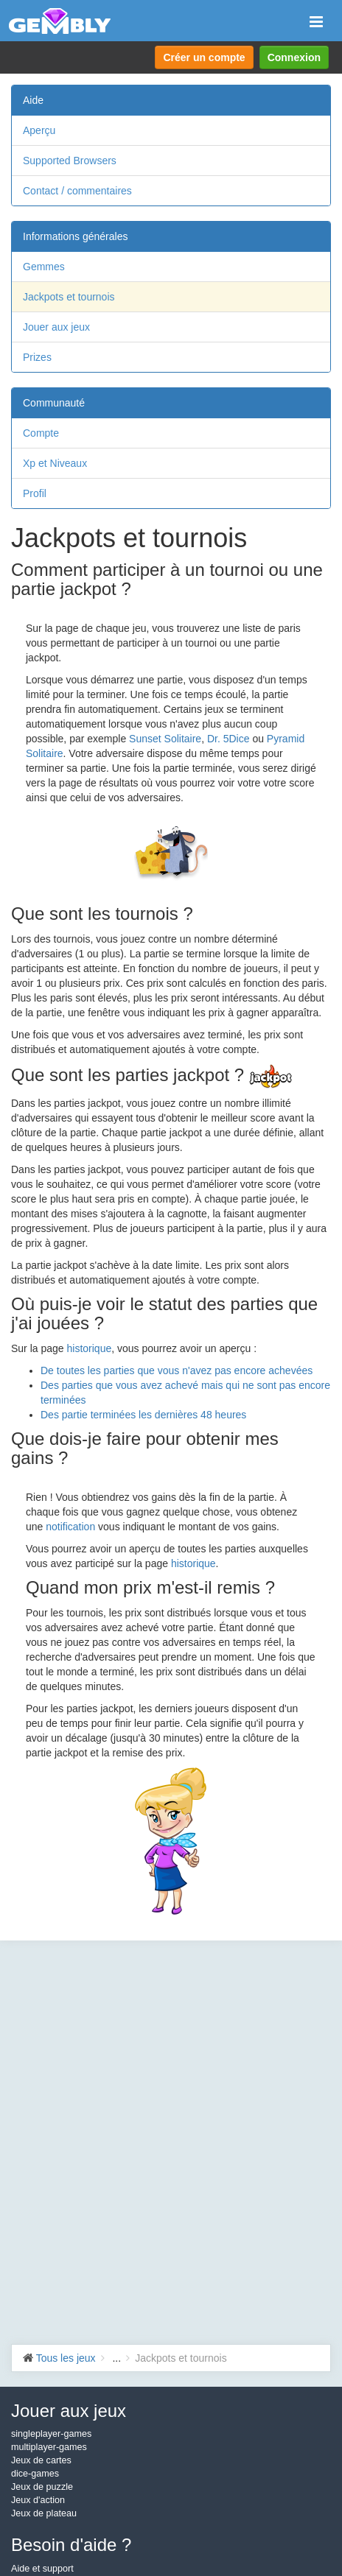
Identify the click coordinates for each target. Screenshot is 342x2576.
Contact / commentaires (77, 191)
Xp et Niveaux (55, 463)
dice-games (35, 2473)
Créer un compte (204, 57)
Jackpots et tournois (69, 297)
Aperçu (39, 130)
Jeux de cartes (41, 2460)
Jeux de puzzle (42, 2487)
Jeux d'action (38, 2500)
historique (89, 1348)
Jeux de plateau (44, 2513)
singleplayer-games (51, 2434)
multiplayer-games (49, 2447)
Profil (34, 493)
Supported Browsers (69, 160)
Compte (41, 433)
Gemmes (44, 266)
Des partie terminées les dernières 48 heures (143, 1415)
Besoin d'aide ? (71, 2545)
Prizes (37, 357)
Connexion (294, 57)
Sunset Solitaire (165, 739)
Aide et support (42, 2568)
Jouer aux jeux (56, 327)
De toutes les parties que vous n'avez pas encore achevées (177, 1370)
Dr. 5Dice (228, 739)
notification (70, 1526)
